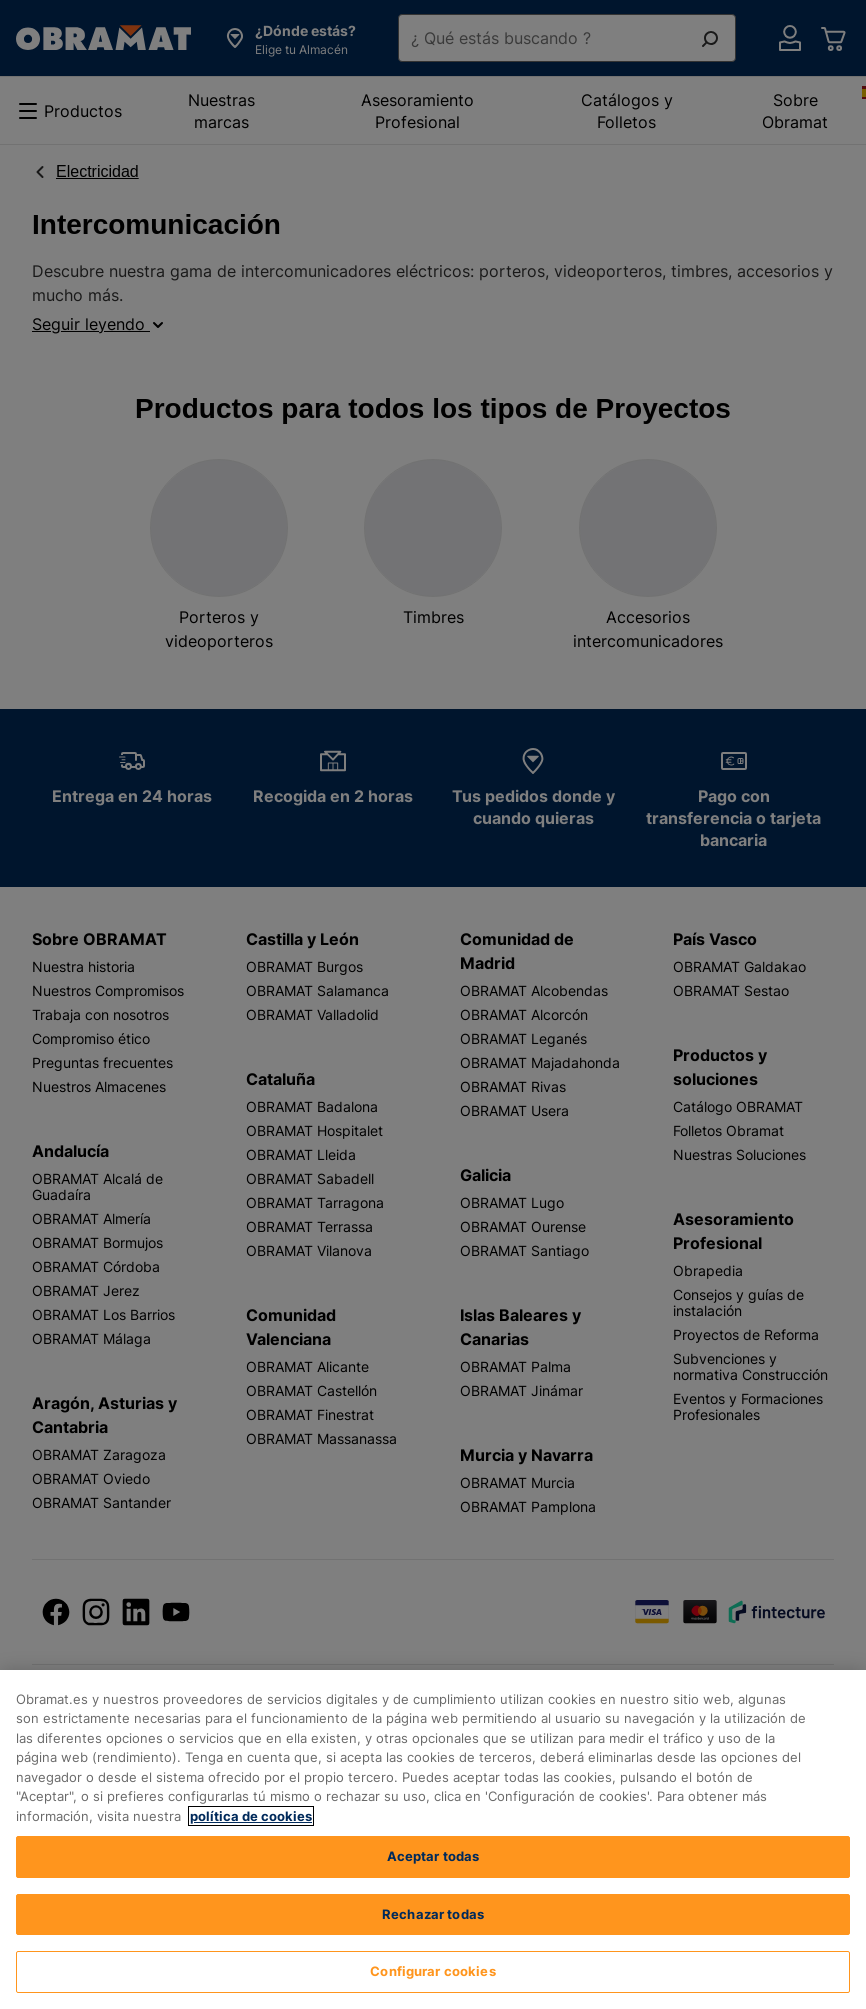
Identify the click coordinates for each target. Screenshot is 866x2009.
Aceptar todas (433, 1856)
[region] (433, 1839)
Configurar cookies (432, 1971)
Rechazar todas (433, 1914)
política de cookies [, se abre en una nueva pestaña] (251, 1816)
